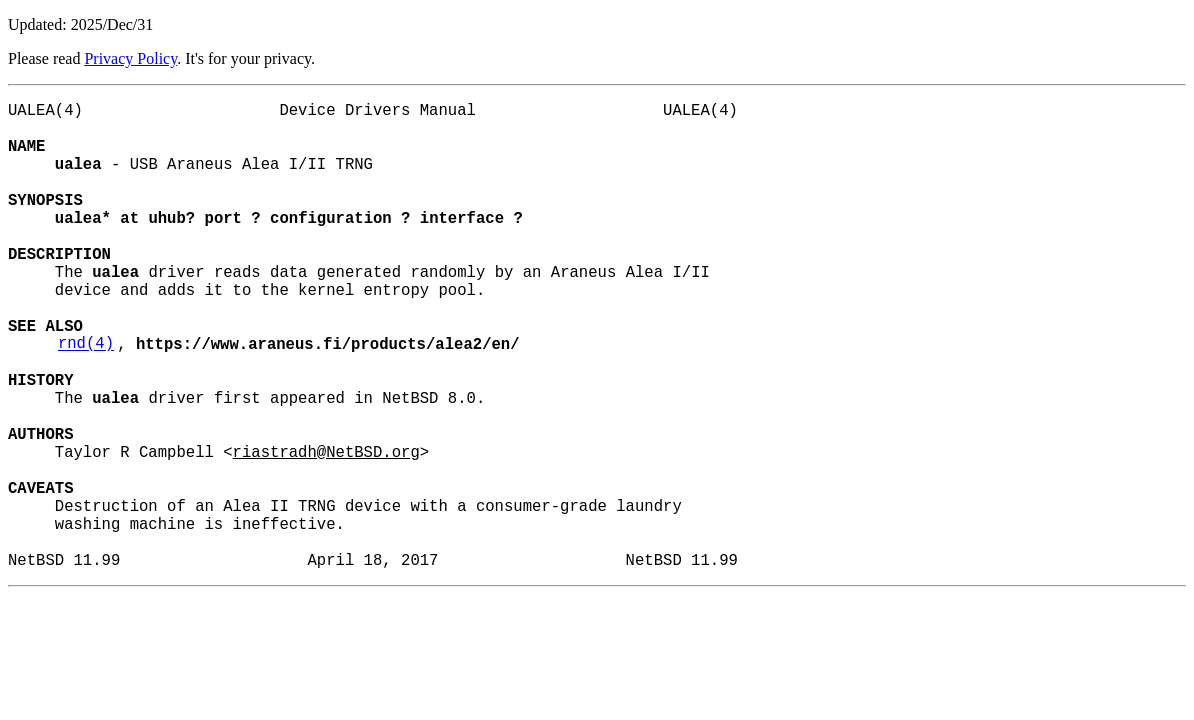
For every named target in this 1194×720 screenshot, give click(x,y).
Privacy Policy (130, 58)
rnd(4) (86, 399)
